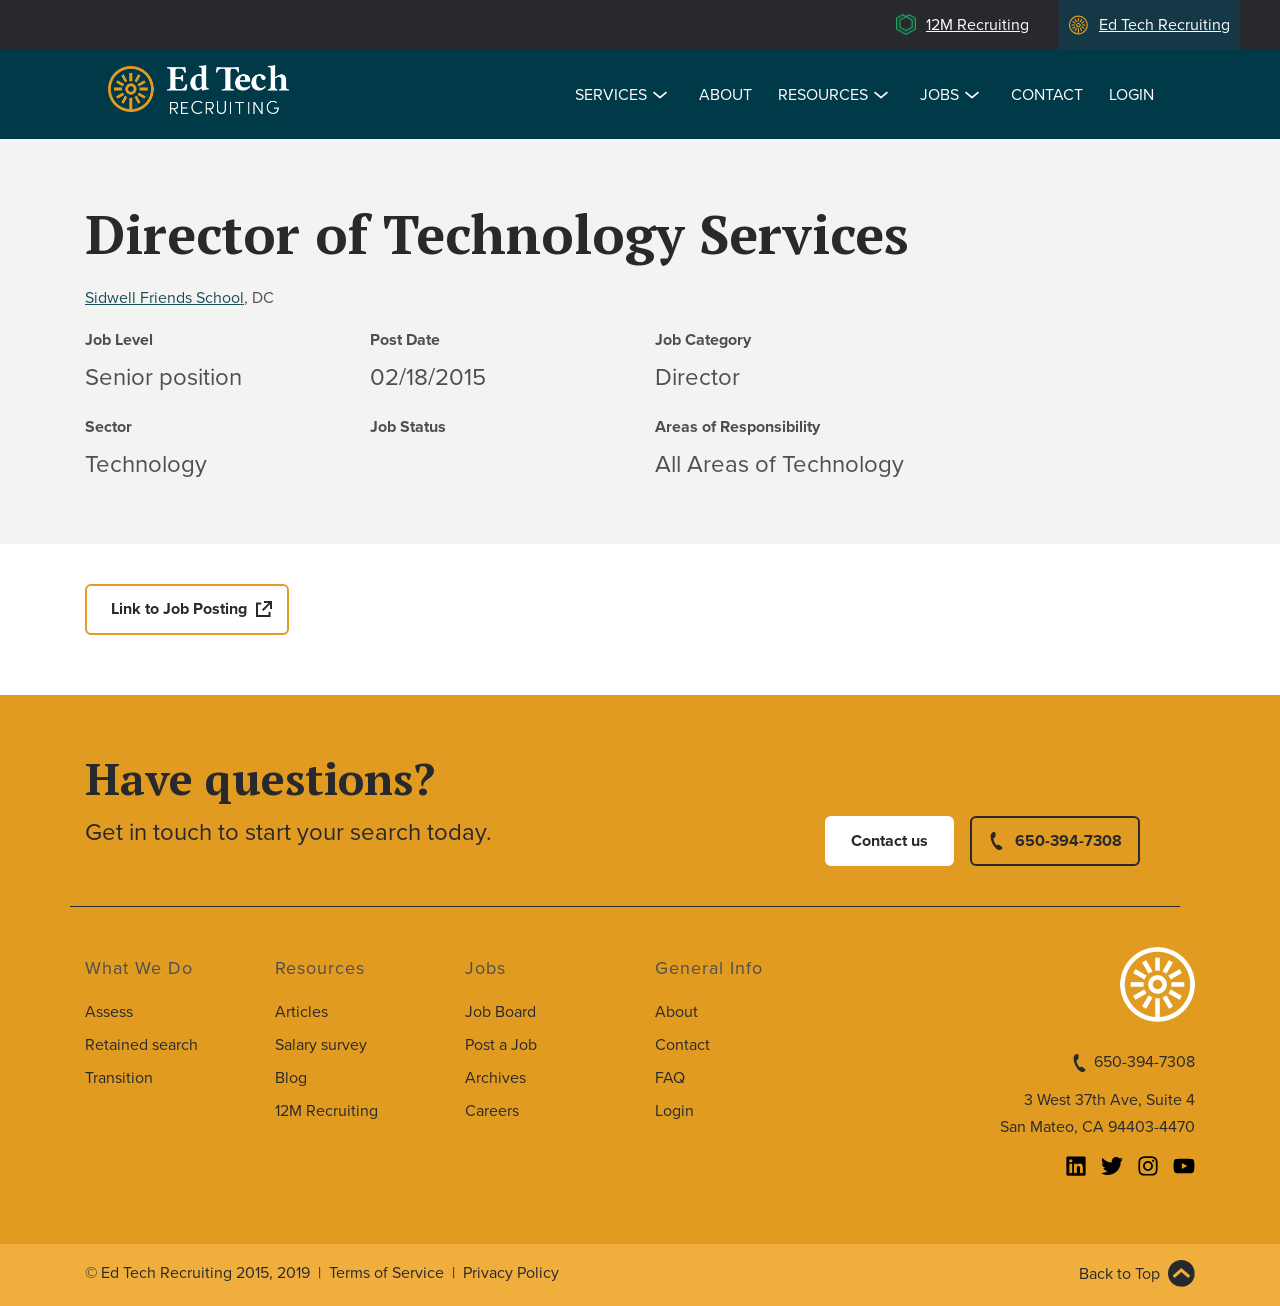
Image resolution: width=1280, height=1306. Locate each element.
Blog (291, 1078)
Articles (301, 1012)
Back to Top (1119, 1274)
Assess (109, 1012)
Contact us (889, 841)
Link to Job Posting (179, 609)
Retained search (141, 1045)
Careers (492, 1111)
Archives (495, 1078)
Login (1131, 95)
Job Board (500, 1012)
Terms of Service (386, 1273)
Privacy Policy (511, 1273)
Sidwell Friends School (164, 298)
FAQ (670, 1078)
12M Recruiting (977, 25)
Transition (119, 1078)
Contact (1047, 95)
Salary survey (321, 1045)
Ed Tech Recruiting (1164, 25)
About (725, 95)
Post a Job (501, 1045)
